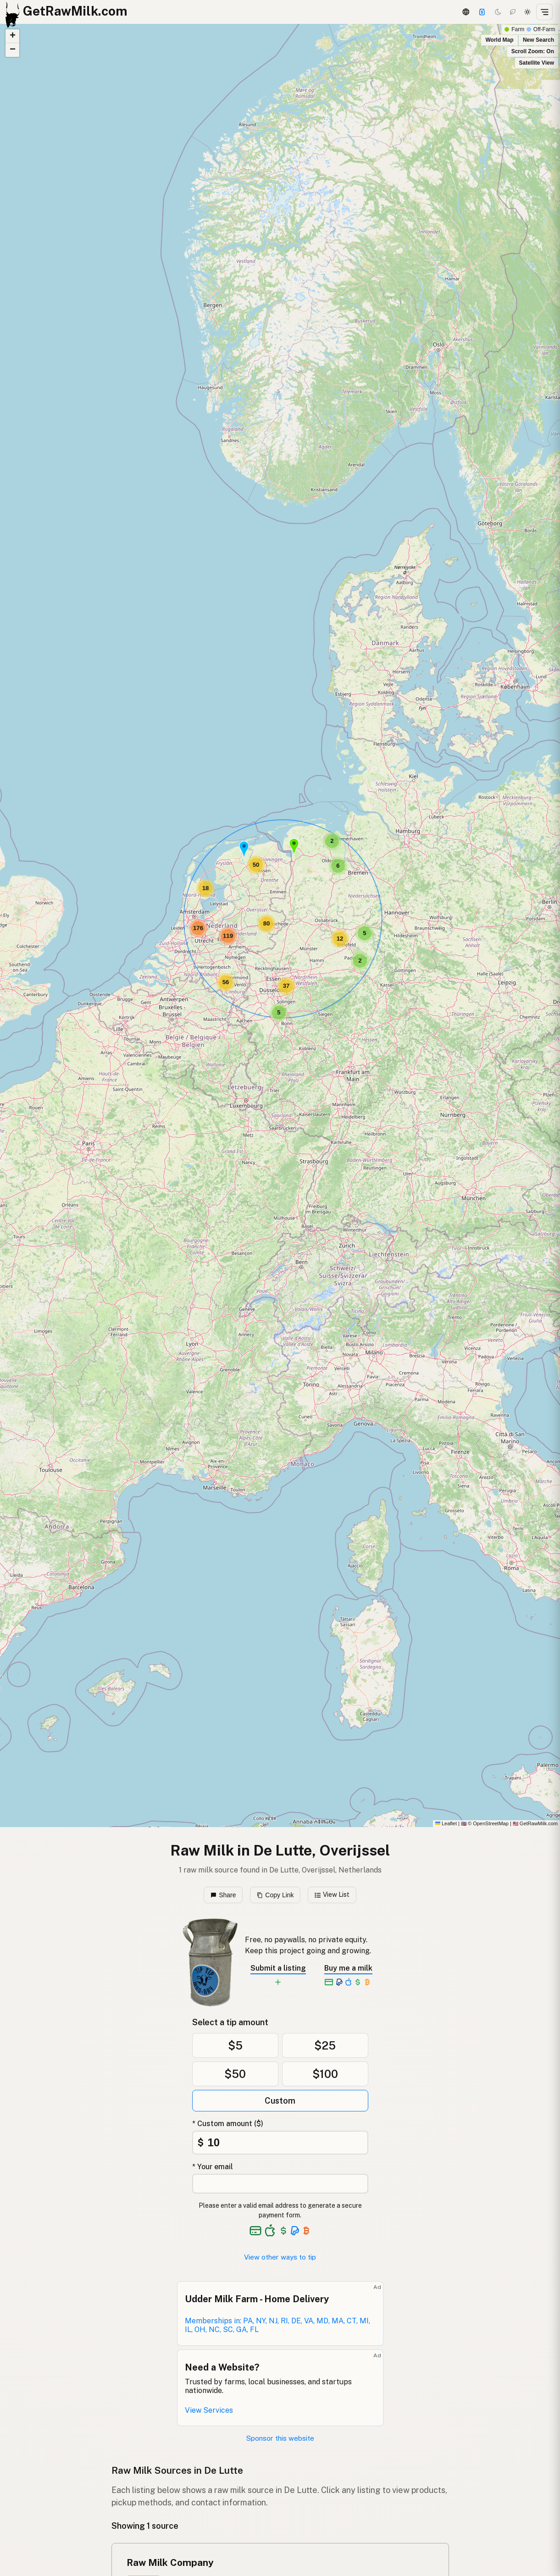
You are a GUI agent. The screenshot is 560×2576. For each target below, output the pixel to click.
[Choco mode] (512, 12)
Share (223, 1895)
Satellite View (536, 63)
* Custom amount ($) (227, 2123)
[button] (244, 849)
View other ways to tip (280, 2257)
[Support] (482, 12)
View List (332, 1894)
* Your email (212, 2166)
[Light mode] (527, 12)
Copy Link (275, 1895)
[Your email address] (280, 2184)
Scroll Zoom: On (532, 51)
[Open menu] (544, 12)
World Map (499, 40)
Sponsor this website (280, 2438)
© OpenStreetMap (485, 1823)
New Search (538, 40)
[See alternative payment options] (295, 2230)
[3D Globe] (465, 12)
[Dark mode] (498, 12)
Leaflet (446, 1823)
